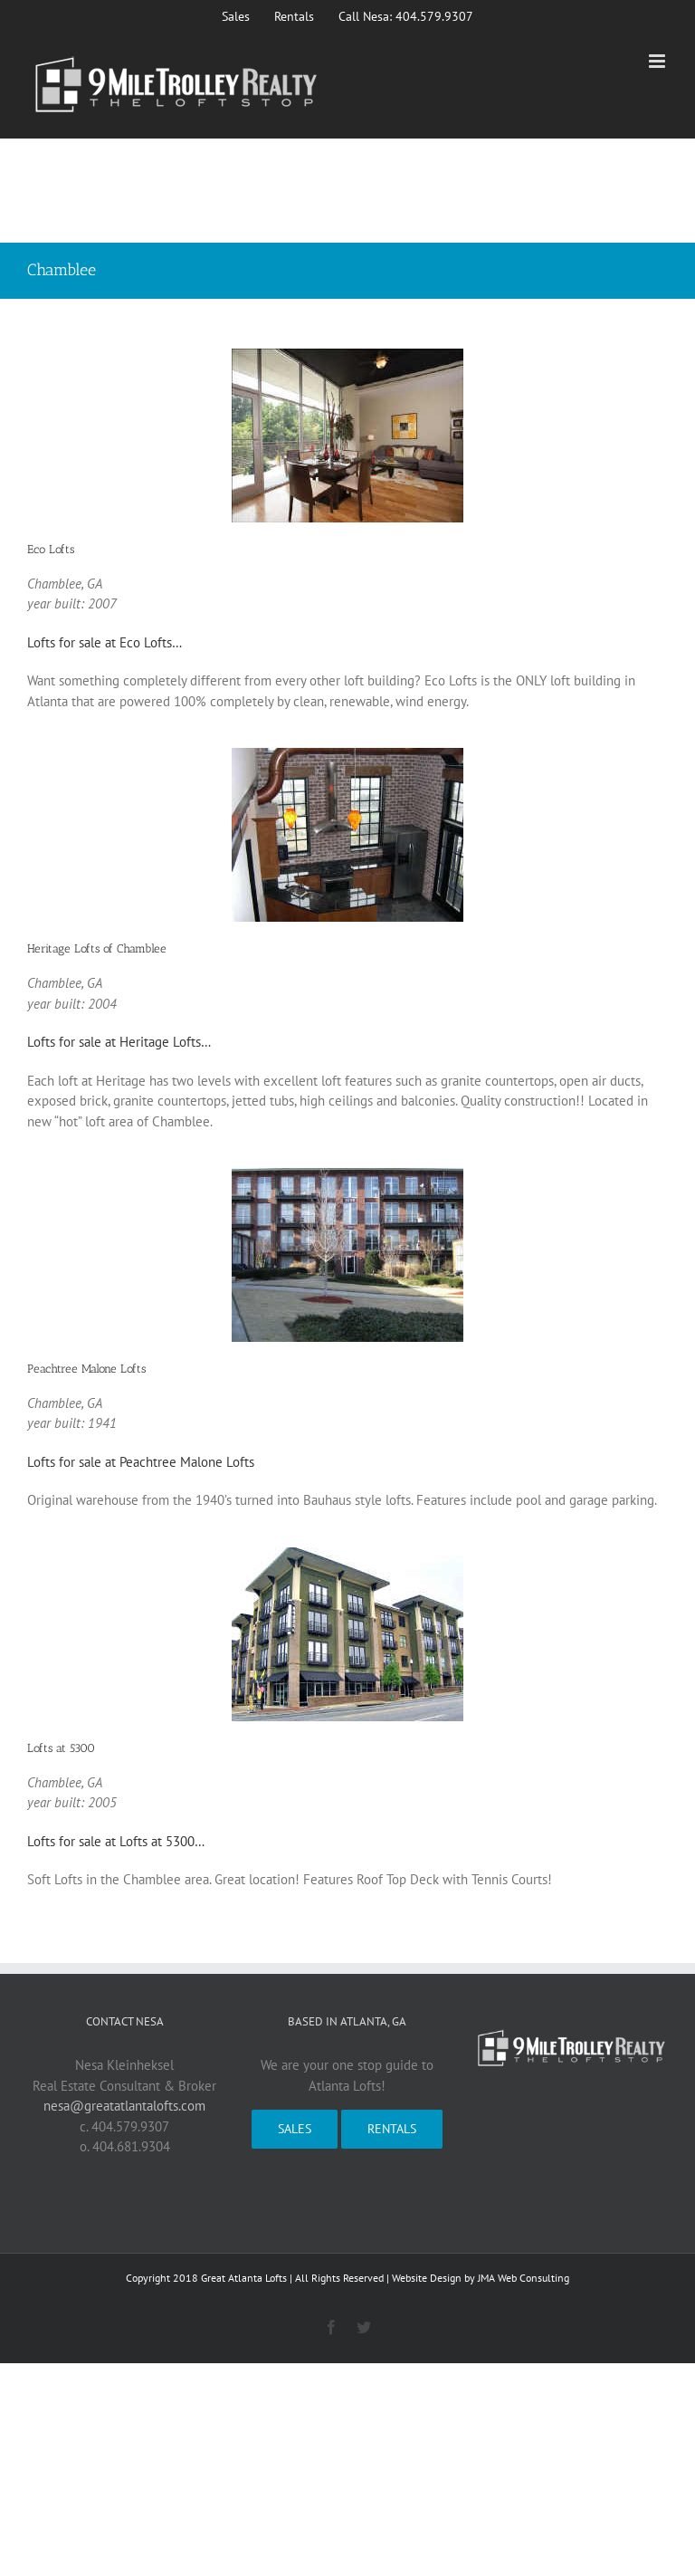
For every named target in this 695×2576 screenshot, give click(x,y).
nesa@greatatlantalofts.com (124, 2105)
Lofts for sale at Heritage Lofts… (119, 1041)
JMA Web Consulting (523, 2277)
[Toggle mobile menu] (658, 61)
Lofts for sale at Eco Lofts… (104, 642)
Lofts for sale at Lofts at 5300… (116, 1841)
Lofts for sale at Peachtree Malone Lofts (140, 1461)
